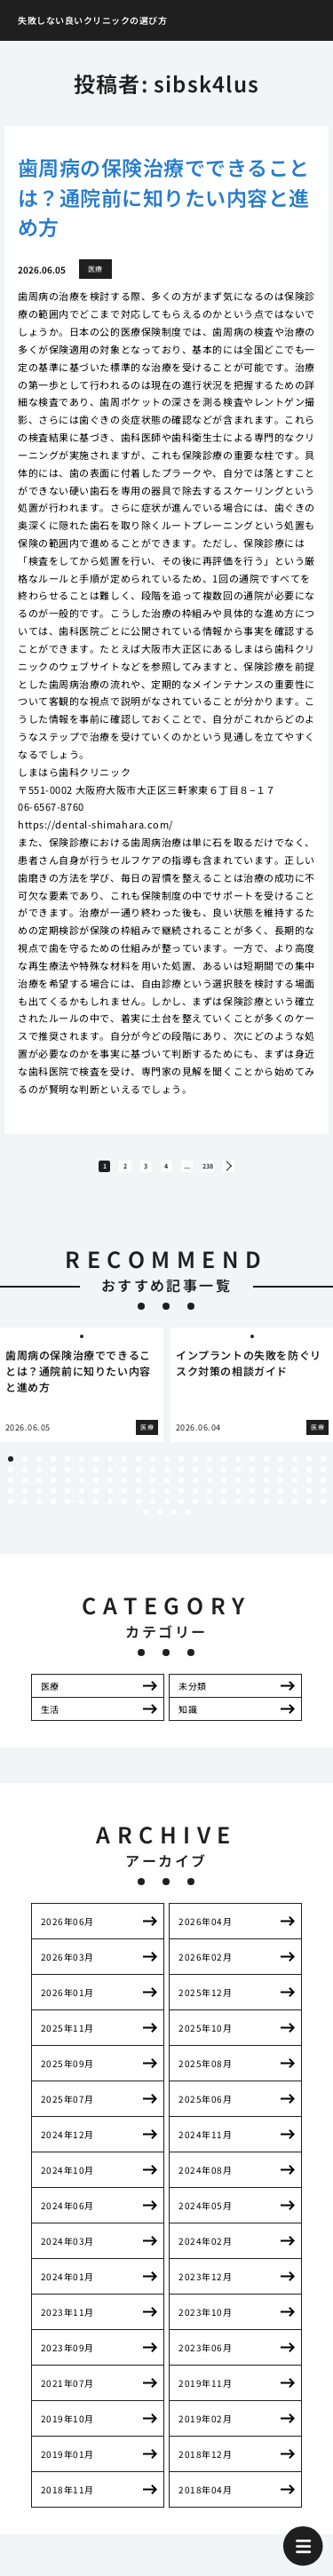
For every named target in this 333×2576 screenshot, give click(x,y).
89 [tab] (280, 1505)
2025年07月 (67, 2113)
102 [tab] (138, 1515)
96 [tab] (53, 1515)
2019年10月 (67, 2433)
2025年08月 (205, 2078)
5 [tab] (67, 1473)
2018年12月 (205, 2469)
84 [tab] (209, 1505)
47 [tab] (10, 1494)
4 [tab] (53, 1473)
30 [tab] (96, 1483)
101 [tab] (124, 1515)
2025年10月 (205, 2042)
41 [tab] (252, 1483)
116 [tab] (145, 1526)
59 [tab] (181, 1494)
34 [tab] (152, 1483)
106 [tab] (195, 1515)
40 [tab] (238, 1483)
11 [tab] (152, 1473)
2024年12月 (67, 2149)
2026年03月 (67, 1971)
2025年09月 (67, 2078)
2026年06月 (67, 1936)
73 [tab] (53, 1505)
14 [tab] (195, 1473)
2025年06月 (205, 2113)
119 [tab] (188, 1526)
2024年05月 (205, 2220)
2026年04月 (205, 1936)
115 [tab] (323, 1515)
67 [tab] (294, 1494)
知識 (187, 1723)
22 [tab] (309, 1473)
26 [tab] (39, 1483)
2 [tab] (25, 1473)
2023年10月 (205, 2327)
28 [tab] (67, 1483)
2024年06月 (67, 2220)
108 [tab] (223, 1515)
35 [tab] (167, 1483)
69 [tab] (323, 1494)
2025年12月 (205, 2007)
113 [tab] (294, 1515)
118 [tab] (174, 1526)
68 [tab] (309, 1494)
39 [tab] (223, 1483)
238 (238, 1174)
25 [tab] (25, 1483)
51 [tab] (67, 1494)
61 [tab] (209, 1494)
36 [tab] (181, 1483)
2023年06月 (205, 2362)
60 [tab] (195, 1494)
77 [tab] (110, 1505)
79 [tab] (138, 1505)
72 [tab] (39, 1505)
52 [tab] (81, 1494)
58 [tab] (167, 1494)
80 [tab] (152, 1505)
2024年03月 (67, 2256)
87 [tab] (252, 1505)
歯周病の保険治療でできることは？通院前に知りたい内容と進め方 (163, 197)
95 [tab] (39, 1515)
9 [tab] (124, 1473)
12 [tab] (167, 1473)
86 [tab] (238, 1505)
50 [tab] (53, 1494)
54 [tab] (110, 1494)
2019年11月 (205, 2398)
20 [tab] (280, 1473)
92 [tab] (323, 1505)
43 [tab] (280, 1483)
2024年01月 (67, 2291)
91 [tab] (309, 1505)
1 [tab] (10, 1473)
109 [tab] (238, 1515)
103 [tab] (152, 1515)
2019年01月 (67, 2469)
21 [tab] (294, 1473)
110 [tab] (252, 1515)
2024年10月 (67, 2185)
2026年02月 (205, 1971)
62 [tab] (223, 1494)
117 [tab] (160, 1526)
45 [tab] (309, 1483)
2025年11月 (67, 2042)
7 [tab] (96, 1473)
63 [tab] (238, 1494)
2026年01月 (67, 2007)
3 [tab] (39, 1473)
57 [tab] (152, 1494)
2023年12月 (205, 2291)
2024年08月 (205, 2185)
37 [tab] (195, 1483)
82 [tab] (181, 1505)
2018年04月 (205, 2504)
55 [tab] (124, 1494)
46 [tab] (323, 1483)
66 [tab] (280, 1494)
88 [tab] (266, 1505)
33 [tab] (138, 1483)
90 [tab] (294, 1505)
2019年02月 (205, 2433)
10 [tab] (138, 1473)
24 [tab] (10, 1483)
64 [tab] (252, 1494)
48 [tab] (25, 1494)
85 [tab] (223, 1505)
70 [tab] (10, 1505)
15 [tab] (209, 1473)
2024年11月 (205, 2149)
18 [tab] (252, 1473)
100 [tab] (110, 1515)
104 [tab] (167, 1515)
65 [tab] (266, 1494)
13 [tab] (181, 1473)
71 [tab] (25, 1505)
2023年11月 (67, 2327)
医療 (50, 1700)
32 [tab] (124, 1483)
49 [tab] (39, 1494)
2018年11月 (67, 2504)
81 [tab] (167, 1505)
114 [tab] (309, 1515)
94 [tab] (25, 1515)
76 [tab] (96, 1505)
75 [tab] (81, 1505)
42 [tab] (266, 1483)
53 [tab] (96, 1494)
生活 (50, 1723)
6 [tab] (81, 1473)
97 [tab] (67, 1515)
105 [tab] (181, 1515)
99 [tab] (96, 1515)
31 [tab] (110, 1483)
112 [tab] (280, 1515)
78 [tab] (124, 1505)
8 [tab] (110, 1473)
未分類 (192, 1700)
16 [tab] (223, 1473)
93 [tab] (10, 1515)
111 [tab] (266, 1515)
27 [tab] (53, 1483)
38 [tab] (209, 1483)
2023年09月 (67, 2362)
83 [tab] (195, 1505)
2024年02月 (205, 2256)
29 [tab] (81, 1483)
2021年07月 (67, 2398)
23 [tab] (323, 1473)
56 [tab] (138, 1494)
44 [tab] (294, 1483)
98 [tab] (81, 1515)
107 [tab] (209, 1515)
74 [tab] (67, 1505)
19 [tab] (266, 1473)
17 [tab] (238, 1473)
